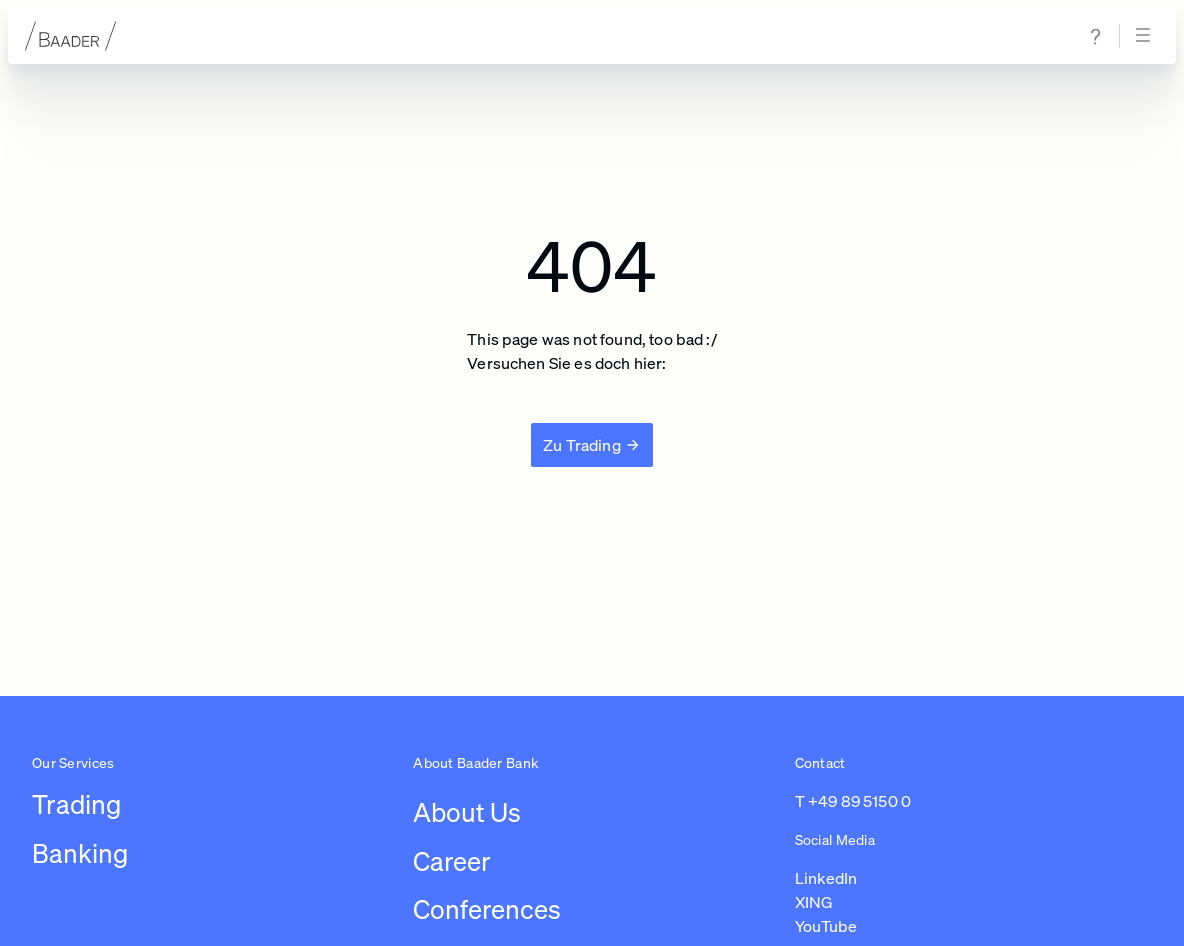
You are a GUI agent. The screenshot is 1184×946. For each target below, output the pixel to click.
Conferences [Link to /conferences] (487, 909)
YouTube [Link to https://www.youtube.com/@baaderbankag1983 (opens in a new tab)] (826, 926)
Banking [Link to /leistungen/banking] (80, 853)
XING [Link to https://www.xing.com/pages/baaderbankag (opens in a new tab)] (814, 902)
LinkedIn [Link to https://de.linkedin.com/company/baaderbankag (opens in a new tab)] (826, 878)
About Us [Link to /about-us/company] (467, 812)
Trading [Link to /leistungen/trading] (76, 804)
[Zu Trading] (592, 445)
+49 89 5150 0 (859, 801)
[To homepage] (71, 36)
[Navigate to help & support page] (1096, 36)
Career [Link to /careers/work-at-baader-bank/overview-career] (452, 861)
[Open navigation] (1146, 36)
